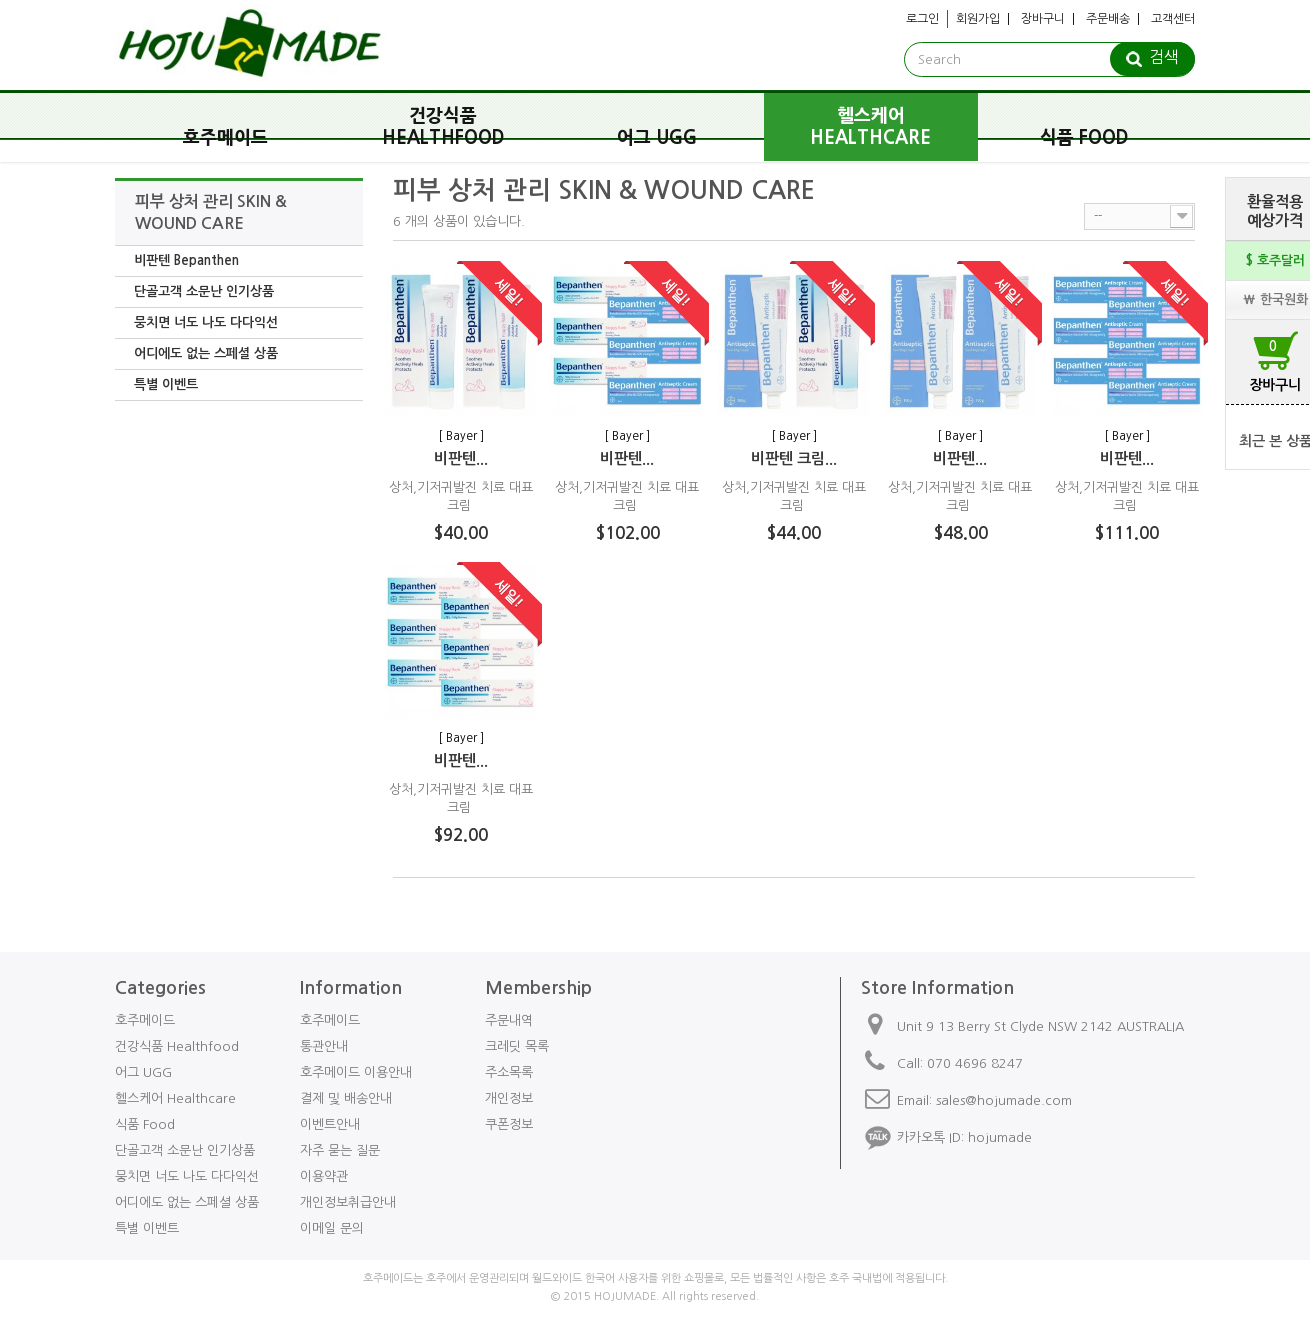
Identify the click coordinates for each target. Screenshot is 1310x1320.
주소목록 (509, 1072)
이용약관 (324, 1176)
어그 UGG (657, 138)
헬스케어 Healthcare (870, 127)
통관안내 (324, 1046)
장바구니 (1043, 19)
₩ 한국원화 (1275, 299)
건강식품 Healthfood (443, 127)
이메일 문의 (332, 1228)
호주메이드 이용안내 (356, 1072)
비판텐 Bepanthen (186, 260)
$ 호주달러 (1275, 260)
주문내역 (509, 1020)
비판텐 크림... (794, 458)
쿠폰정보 (509, 1124)
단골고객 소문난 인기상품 (204, 291)
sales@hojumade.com (1004, 1100)
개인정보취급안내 (348, 1202)
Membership (538, 988)
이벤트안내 (330, 1124)
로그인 (922, 19)
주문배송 (1108, 19)
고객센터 (1173, 19)
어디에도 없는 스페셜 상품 (206, 353)
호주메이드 (225, 138)
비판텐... (461, 458)
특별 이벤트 (166, 384)
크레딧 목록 (517, 1046)
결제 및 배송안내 (346, 1098)
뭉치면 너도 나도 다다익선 (206, 322)
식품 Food (1084, 138)
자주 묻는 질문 (340, 1150)
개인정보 (509, 1098)
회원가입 (978, 19)
